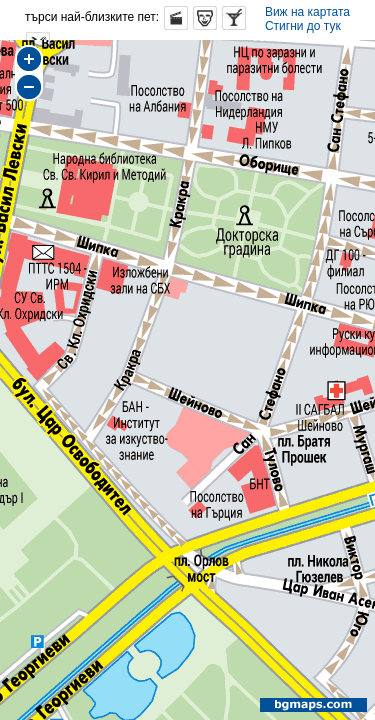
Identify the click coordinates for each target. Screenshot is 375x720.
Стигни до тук (303, 26)
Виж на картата (307, 12)
